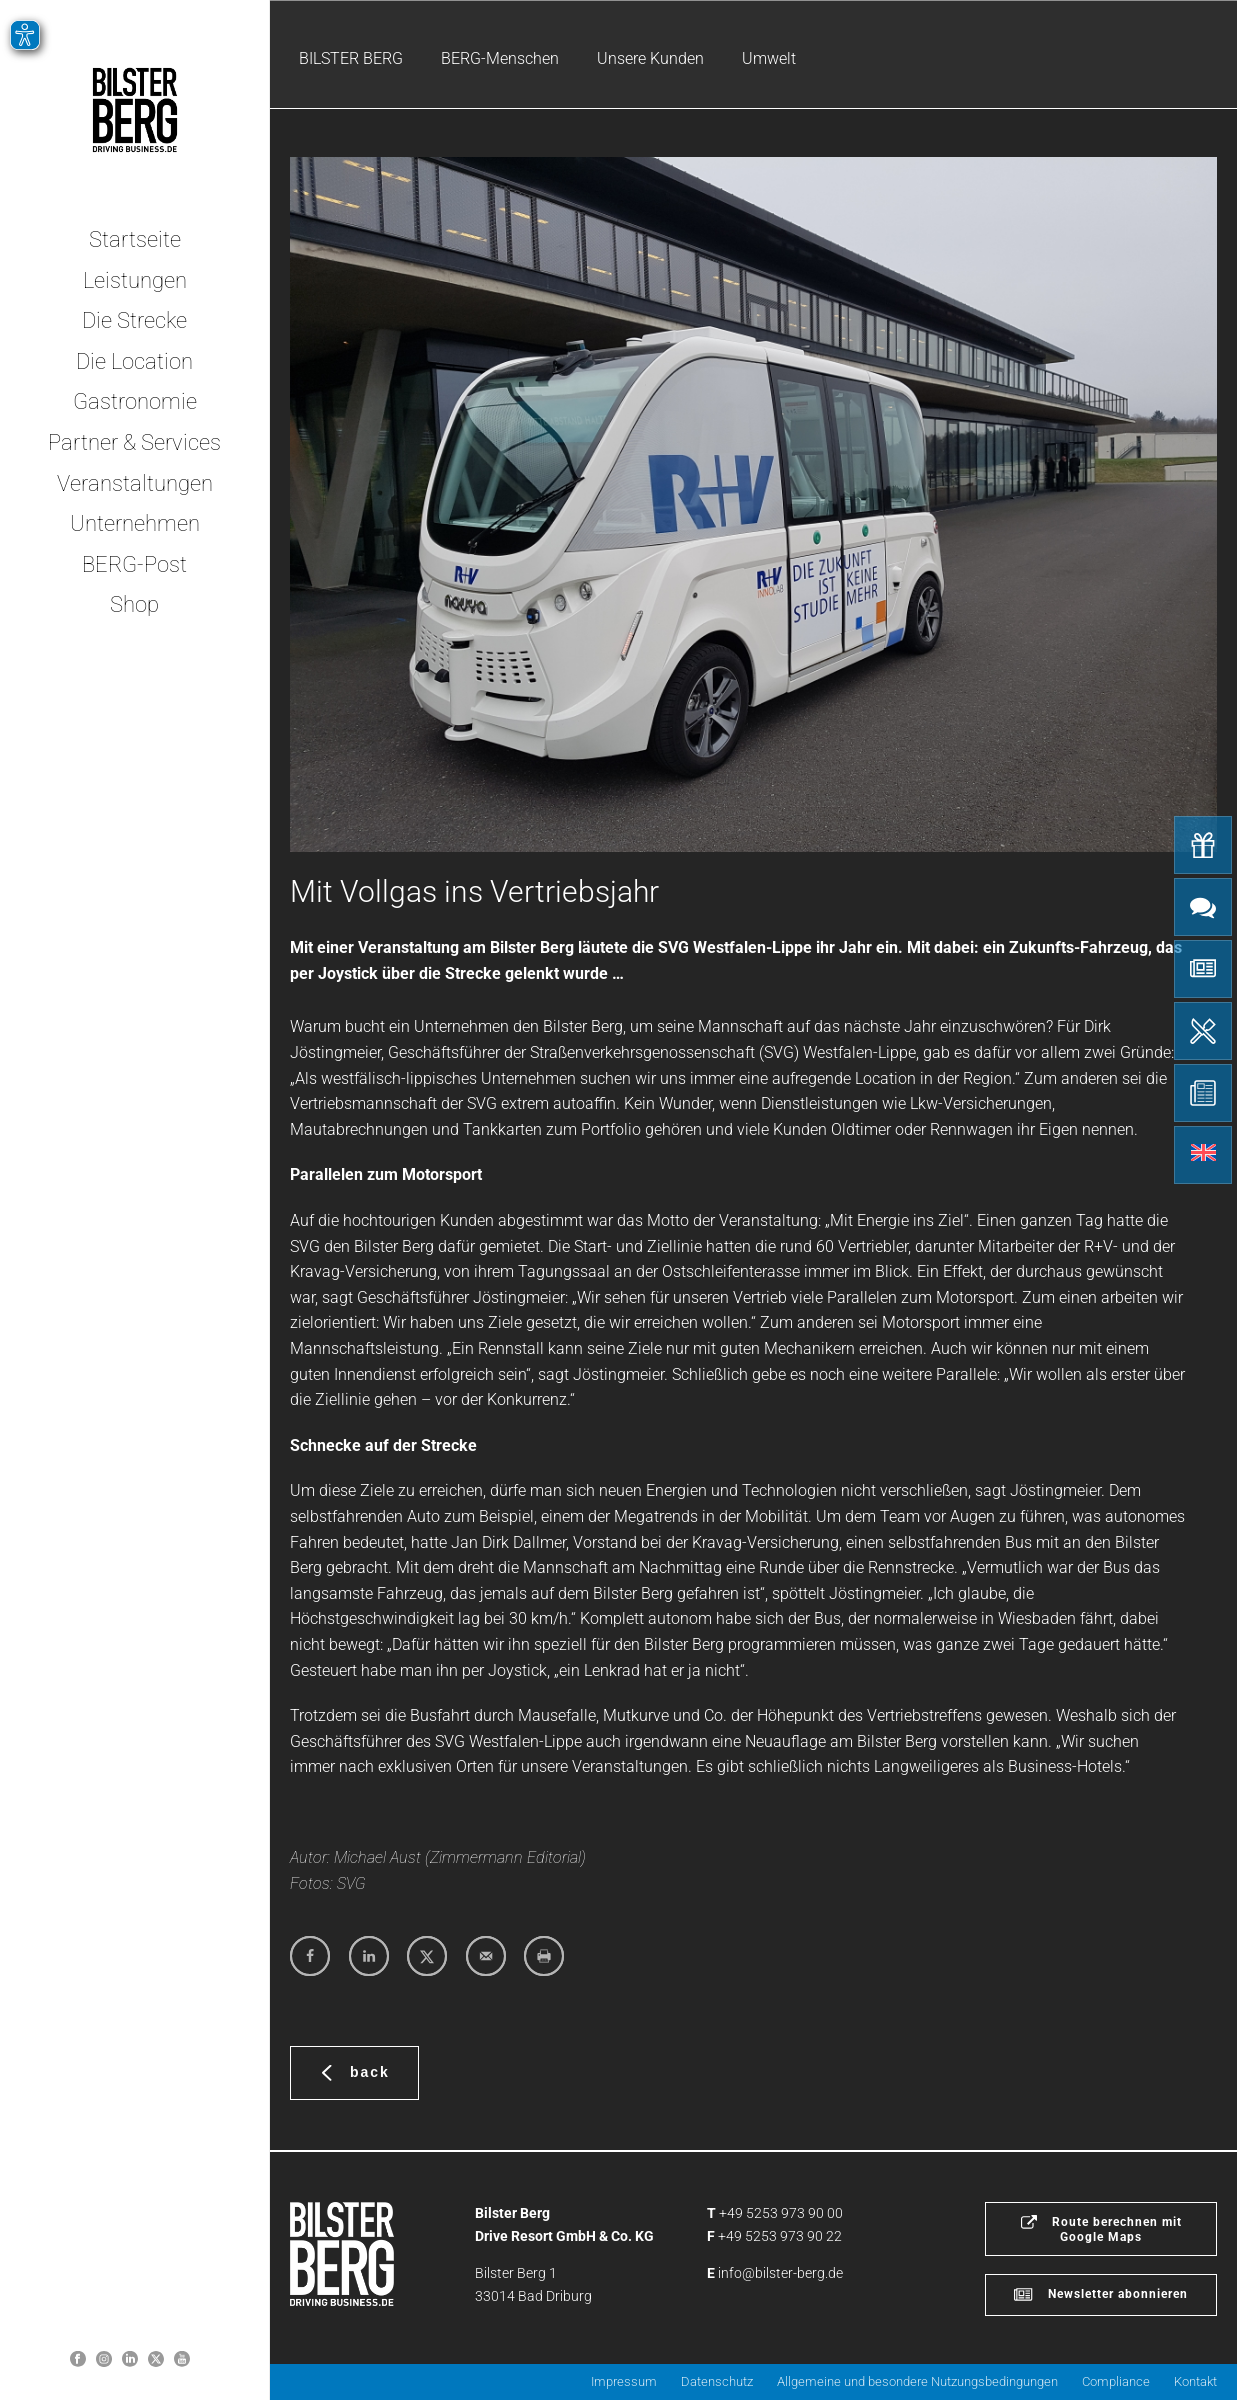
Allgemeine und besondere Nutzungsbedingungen (917, 2381)
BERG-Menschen (500, 58)
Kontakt (1195, 2381)
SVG (351, 1883)
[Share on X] (427, 1956)
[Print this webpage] (544, 1956)
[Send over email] (486, 1956)
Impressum (624, 2381)
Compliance (1116, 2381)
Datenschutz (717, 2381)
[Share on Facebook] (310, 1956)
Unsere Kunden (650, 58)
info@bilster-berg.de (780, 2273)
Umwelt (769, 58)
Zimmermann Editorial (505, 1857)
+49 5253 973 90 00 (781, 2213)
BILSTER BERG (351, 58)
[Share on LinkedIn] (369, 1956)
